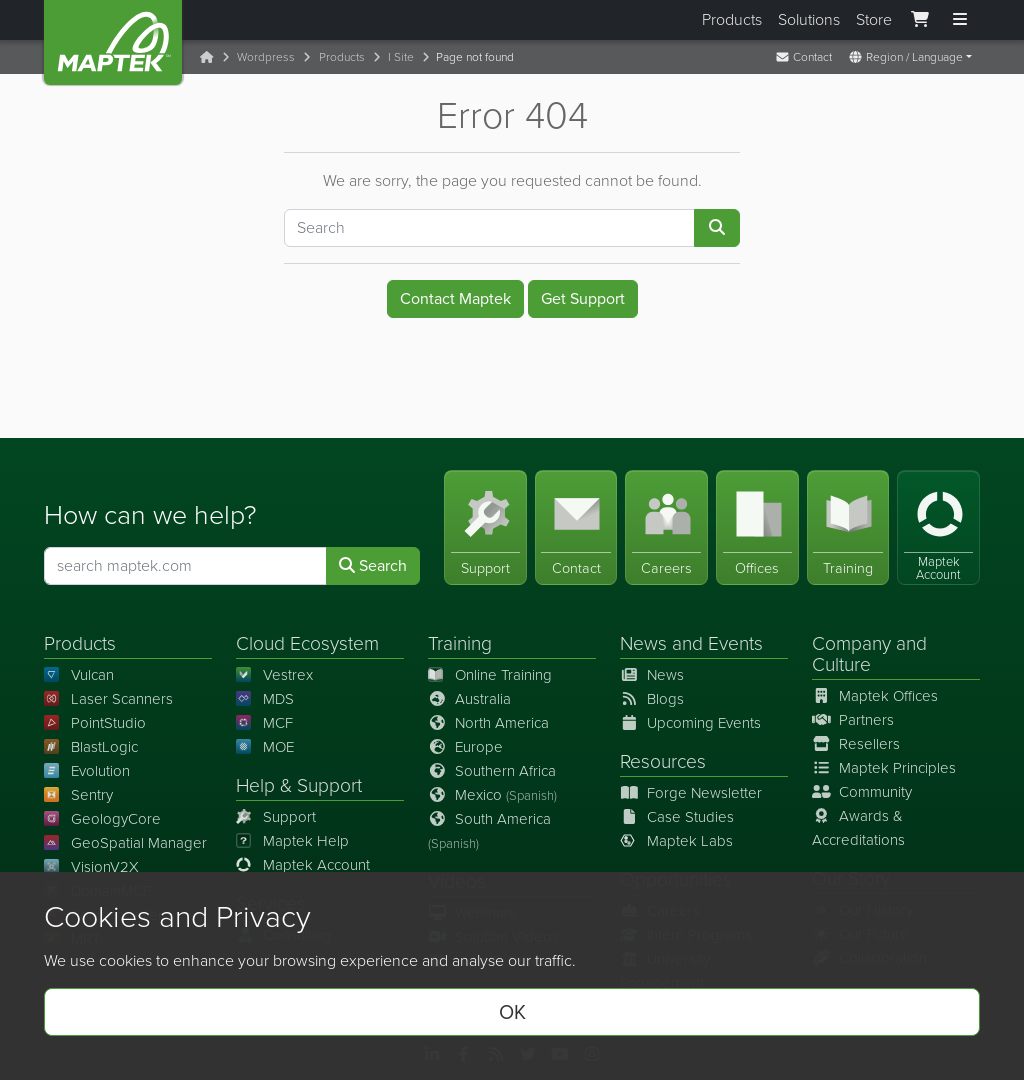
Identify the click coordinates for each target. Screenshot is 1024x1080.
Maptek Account (303, 865)
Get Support (583, 298)
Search (373, 565)
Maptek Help (292, 841)
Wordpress (266, 57)
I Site (401, 57)
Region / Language (905, 57)
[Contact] (576, 527)
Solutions (809, 19)
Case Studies (677, 817)
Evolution (87, 771)
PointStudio (95, 723)
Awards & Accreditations (858, 828)
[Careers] (666, 527)
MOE (265, 747)
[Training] (848, 527)
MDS (265, 699)
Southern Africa (492, 771)
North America (488, 723)
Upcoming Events (690, 723)
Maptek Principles (884, 768)
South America (489, 830)
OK (512, 1012)
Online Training (490, 675)
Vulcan (79, 675)
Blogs (652, 699)
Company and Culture (869, 654)
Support (276, 817)
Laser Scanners (108, 699)
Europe (465, 747)
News (643, 643)
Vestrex (274, 675)
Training (460, 643)
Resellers (856, 744)
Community (862, 792)
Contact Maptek (455, 298)
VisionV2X (91, 867)
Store (874, 19)
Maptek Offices (875, 696)
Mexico (492, 795)
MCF (264, 723)
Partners (853, 720)
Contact (803, 57)
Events (735, 643)
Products (732, 19)
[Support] (485, 527)
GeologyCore (102, 819)
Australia (469, 699)
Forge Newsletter (691, 793)
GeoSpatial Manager (125, 843)
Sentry (78, 795)
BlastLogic (91, 747)
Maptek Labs (676, 841)
